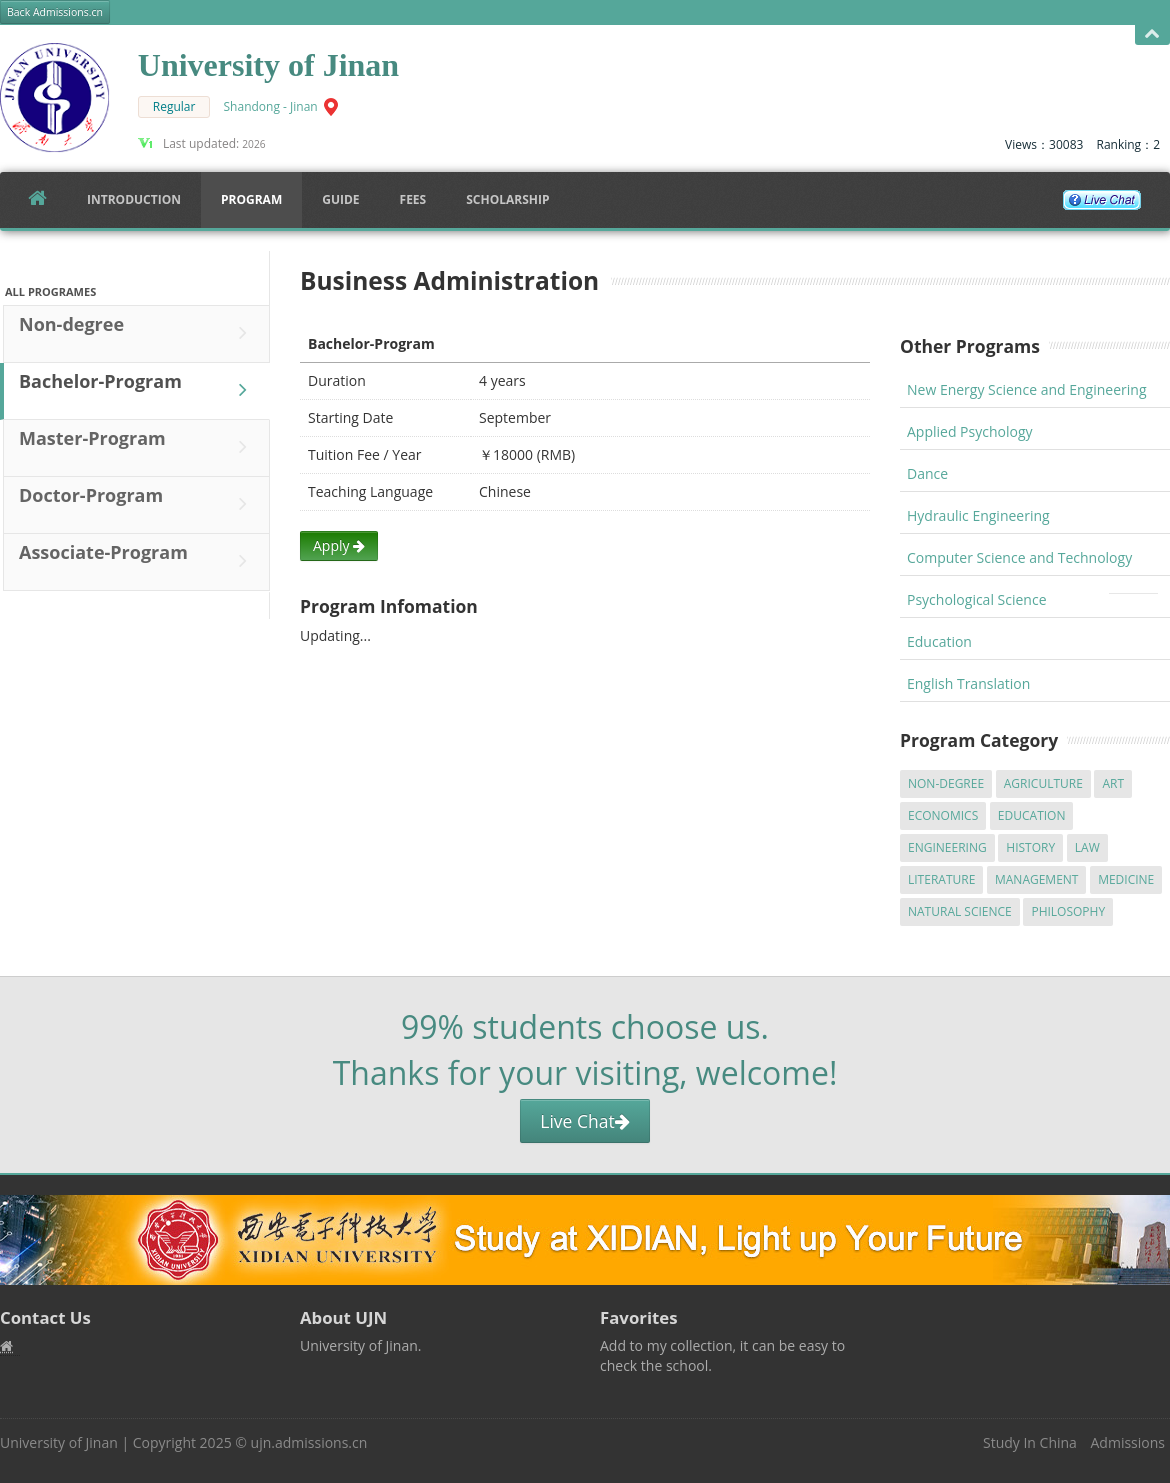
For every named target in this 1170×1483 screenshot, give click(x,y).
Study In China (1030, 1442)
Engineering (947, 847)
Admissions (1128, 1442)
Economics (943, 815)
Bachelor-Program (138, 390)
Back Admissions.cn (55, 12)
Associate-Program (138, 561)
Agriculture (1043, 783)
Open (1152, 34)
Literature (941, 879)
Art (1113, 783)
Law (1087, 847)
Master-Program (138, 447)
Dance (927, 473)
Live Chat (584, 1121)
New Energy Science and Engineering (1026, 389)
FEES (413, 199)
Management (1037, 879)
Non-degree (138, 333)
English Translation (968, 683)
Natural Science (960, 911)
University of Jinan (59, 1442)
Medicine (1126, 879)
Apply (339, 545)
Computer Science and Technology (1019, 557)
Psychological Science (977, 599)
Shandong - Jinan (271, 106)
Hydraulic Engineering (978, 515)
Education (939, 641)
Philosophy (1068, 911)
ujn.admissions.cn (309, 1442)
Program (251, 199)
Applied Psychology (970, 431)
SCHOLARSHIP (507, 199)
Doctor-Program (138, 504)
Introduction (134, 199)
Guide (340, 199)
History (1030, 847)
